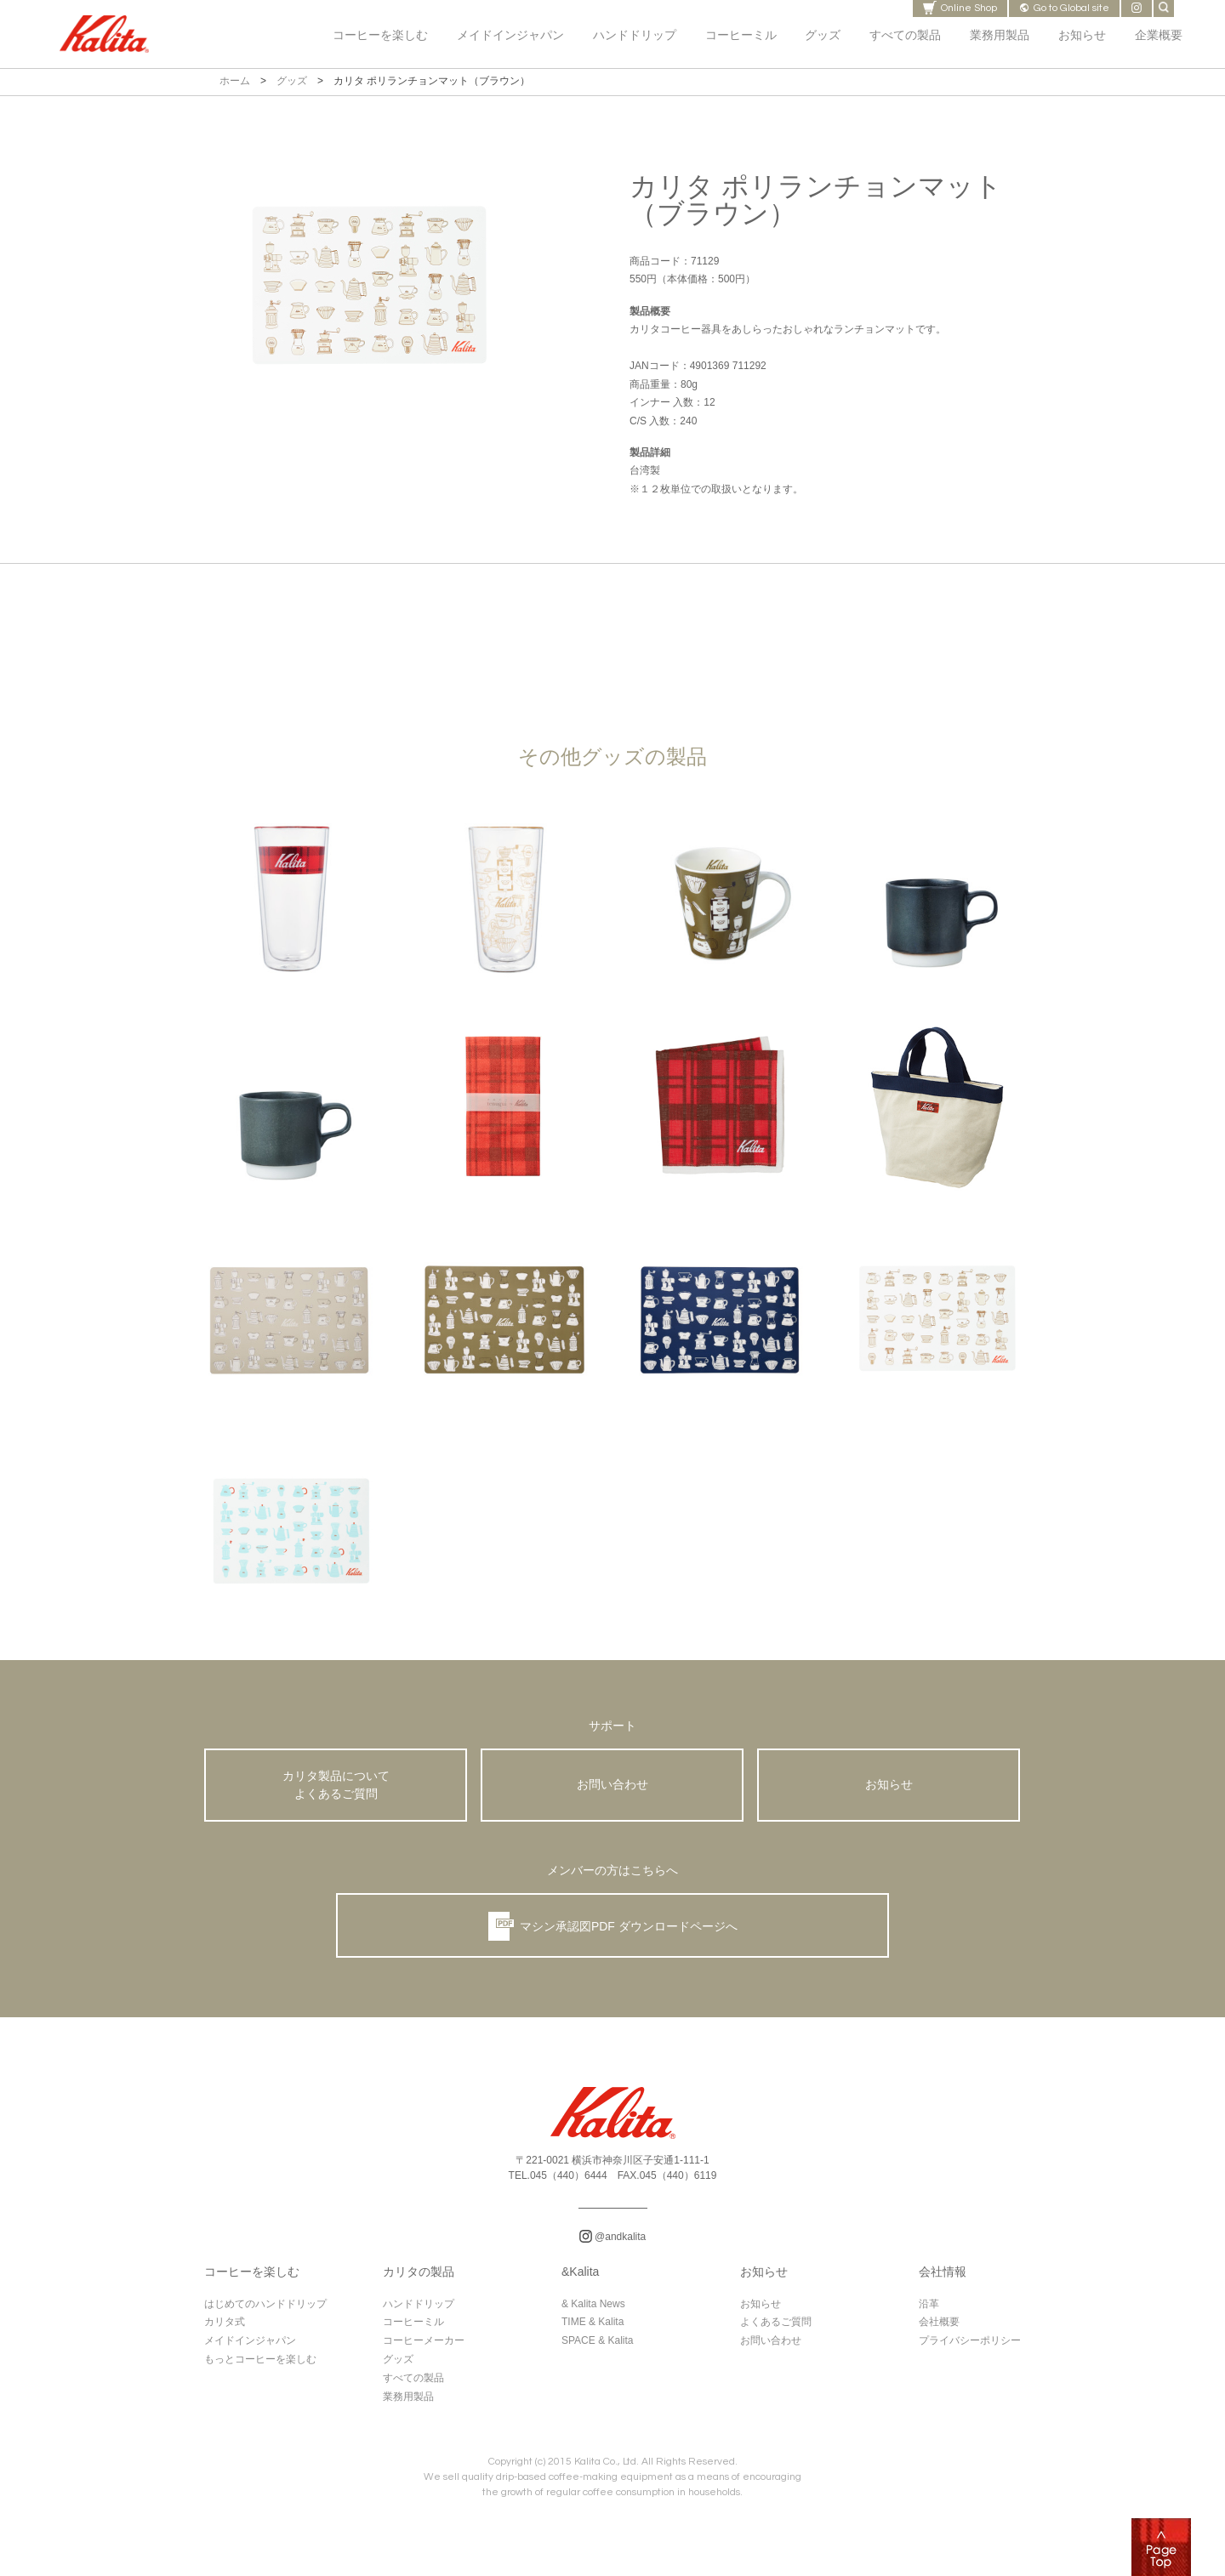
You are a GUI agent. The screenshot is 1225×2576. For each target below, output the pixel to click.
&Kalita (580, 2279)
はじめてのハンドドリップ (265, 2311)
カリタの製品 (418, 2279)
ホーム (234, 81)
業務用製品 (408, 2403)
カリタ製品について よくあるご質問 (336, 1788)
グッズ (291, 81)
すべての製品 (413, 2385)
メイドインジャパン (250, 2347)
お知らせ (889, 1787)
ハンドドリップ (418, 2311)
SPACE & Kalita (597, 2347)
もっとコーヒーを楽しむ (260, 2366)
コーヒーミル (413, 2329)
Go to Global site (1064, 8)
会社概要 (939, 2329)
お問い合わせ (612, 1787)
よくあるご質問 (776, 2329)
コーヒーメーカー (423, 2347)
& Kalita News (593, 2311)
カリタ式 (224, 2329)
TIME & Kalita (592, 2329)
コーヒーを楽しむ (251, 2279)
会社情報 (942, 2279)
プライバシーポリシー (970, 2347)
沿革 (929, 2311)
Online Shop (960, 7)
